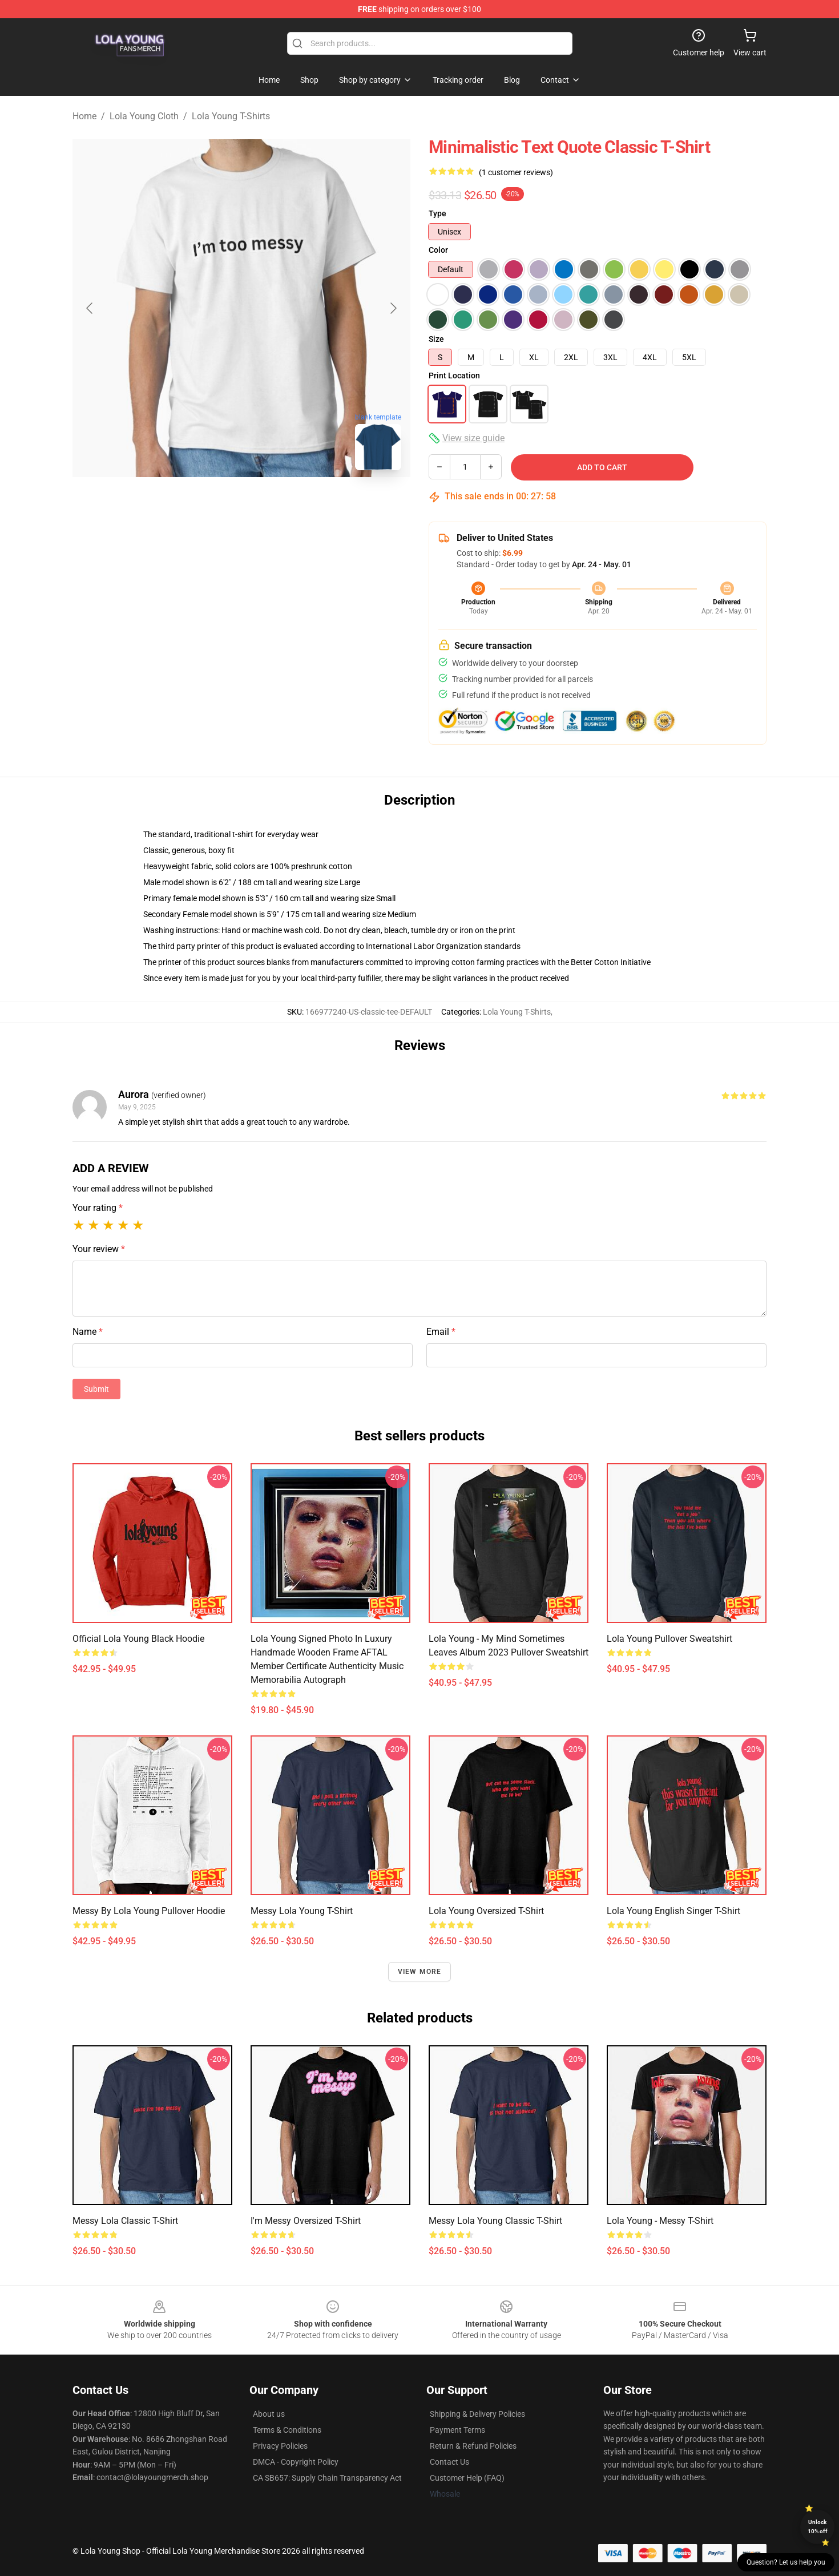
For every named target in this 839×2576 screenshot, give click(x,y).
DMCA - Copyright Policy (295, 2461)
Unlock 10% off (818, 2526)
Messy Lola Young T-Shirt (302, 1910)
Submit (96, 1389)
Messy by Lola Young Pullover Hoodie (148, 1910)
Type (437, 213)
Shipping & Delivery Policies (477, 2413)
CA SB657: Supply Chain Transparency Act (327, 2477)
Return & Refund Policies (473, 2445)
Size (436, 339)
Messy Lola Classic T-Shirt (125, 2220)
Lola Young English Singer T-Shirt (673, 1910)
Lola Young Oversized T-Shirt (486, 1910)
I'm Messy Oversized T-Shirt (306, 2220)
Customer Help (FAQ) (467, 2477)
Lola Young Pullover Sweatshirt (669, 1638)
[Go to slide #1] (182, 504)
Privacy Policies (280, 2445)
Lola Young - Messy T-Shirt (660, 2220)
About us (269, 2413)
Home (84, 116)
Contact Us (449, 2461)
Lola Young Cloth (144, 116)
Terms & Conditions (287, 2429)
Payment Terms (457, 2429)
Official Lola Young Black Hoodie (138, 1638)
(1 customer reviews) (516, 172)
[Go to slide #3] (300, 504)
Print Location (454, 375)
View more (420, 1972)
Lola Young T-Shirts (231, 116)
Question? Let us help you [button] (786, 2562)
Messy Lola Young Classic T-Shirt (495, 2220)
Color (438, 250)
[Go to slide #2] (241, 504)
